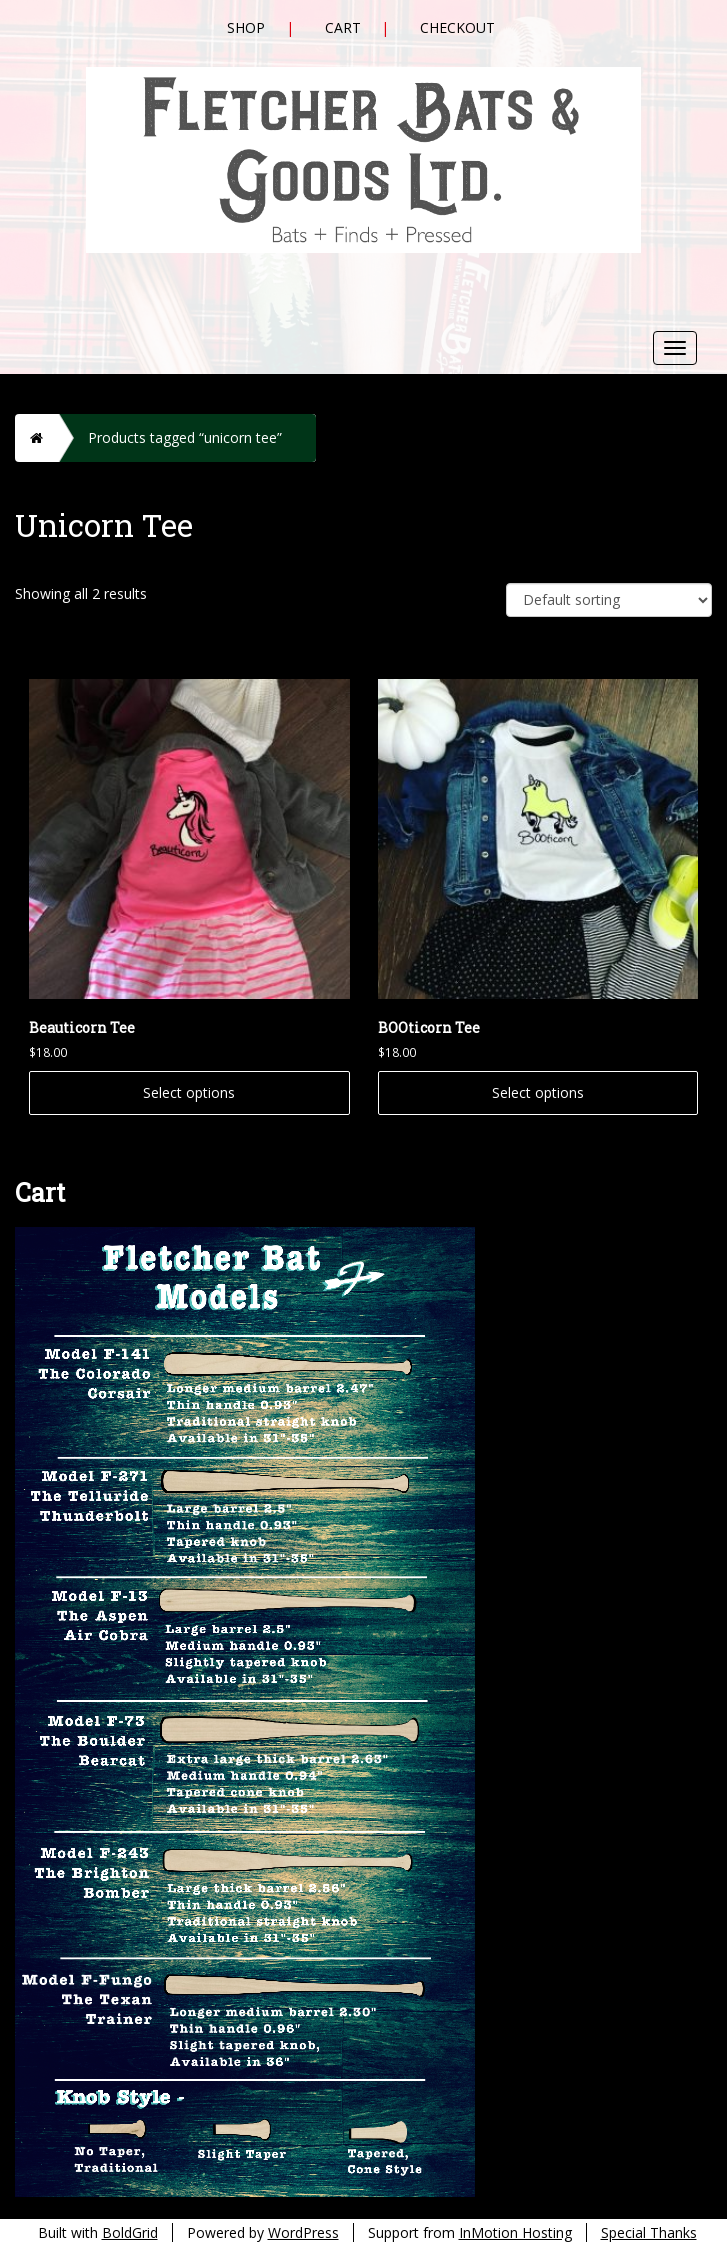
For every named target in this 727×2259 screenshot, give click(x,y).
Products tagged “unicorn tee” (185, 437)
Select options (189, 1092)
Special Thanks (649, 2232)
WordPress (303, 2232)
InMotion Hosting (515, 2232)
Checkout (457, 27)
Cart (343, 27)
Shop (246, 27)
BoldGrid (130, 2232)
